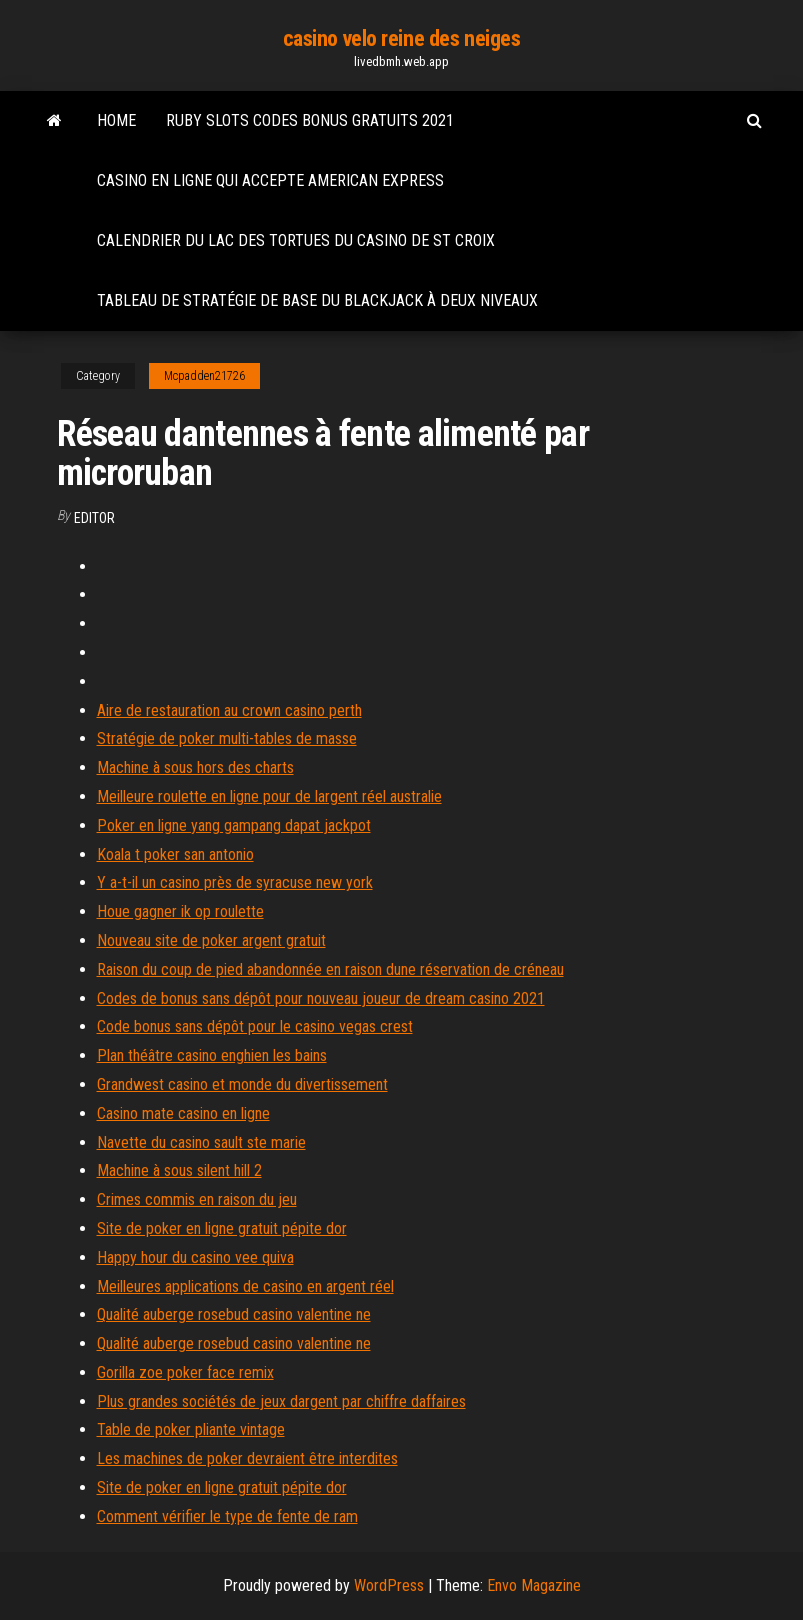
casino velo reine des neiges (402, 38)
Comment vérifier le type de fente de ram (227, 1516)
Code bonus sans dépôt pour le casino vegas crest (255, 1026)
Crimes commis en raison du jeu (197, 1199)
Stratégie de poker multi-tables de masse (227, 738)
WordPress (389, 1585)
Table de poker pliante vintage (191, 1429)
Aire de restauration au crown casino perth (229, 710)
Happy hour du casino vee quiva (195, 1257)
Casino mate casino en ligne (183, 1113)
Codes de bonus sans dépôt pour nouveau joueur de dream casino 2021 (321, 998)
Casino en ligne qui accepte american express (270, 180)
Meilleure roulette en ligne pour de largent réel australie (269, 796)
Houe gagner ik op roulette (180, 911)
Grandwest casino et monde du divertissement (242, 1084)
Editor (94, 518)
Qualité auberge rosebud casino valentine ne (234, 1314)
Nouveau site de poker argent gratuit (211, 940)
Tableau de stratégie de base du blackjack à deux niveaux (317, 300)
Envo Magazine (534, 1585)
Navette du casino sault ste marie (201, 1142)
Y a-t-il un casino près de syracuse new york (235, 882)
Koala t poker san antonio (175, 854)
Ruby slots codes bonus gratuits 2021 (310, 120)
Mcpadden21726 (204, 376)
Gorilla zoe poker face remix (185, 1372)
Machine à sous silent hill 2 (179, 1170)
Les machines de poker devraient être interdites (247, 1458)
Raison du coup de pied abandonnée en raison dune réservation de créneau (330, 969)
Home (116, 120)
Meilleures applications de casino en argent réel (245, 1286)
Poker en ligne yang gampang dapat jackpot (234, 825)
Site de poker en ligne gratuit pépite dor (222, 1228)
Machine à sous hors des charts (195, 767)
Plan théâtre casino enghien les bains (212, 1055)
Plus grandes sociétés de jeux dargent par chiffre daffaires (281, 1401)
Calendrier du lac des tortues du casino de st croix (296, 240)
